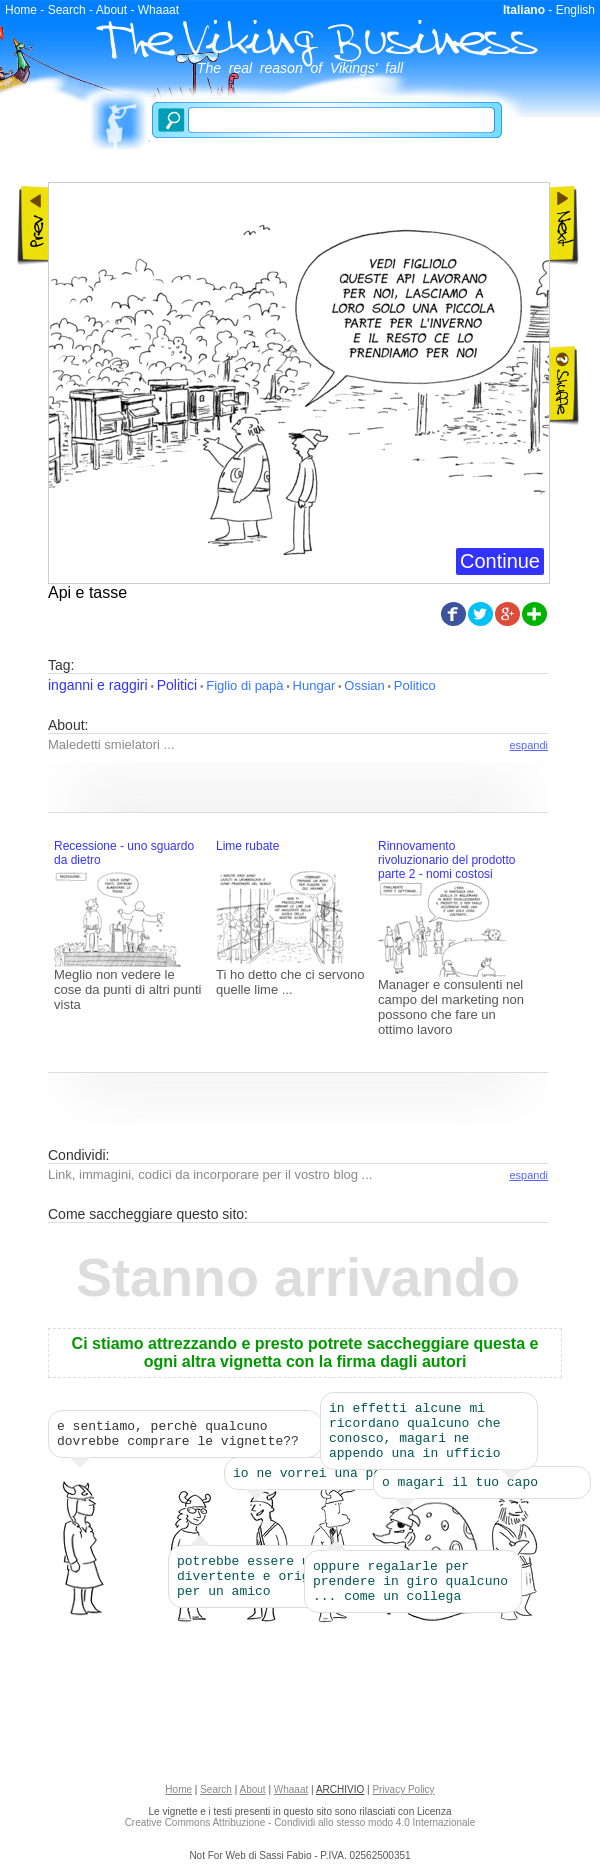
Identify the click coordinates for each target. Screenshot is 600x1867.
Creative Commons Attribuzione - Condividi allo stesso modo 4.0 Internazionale (300, 1828)
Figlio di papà (244, 685)
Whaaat (158, 10)
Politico (415, 685)
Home (21, 10)
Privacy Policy (403, 1795)
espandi (528, 745)
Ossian (364, 685)
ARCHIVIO (340, 1795)
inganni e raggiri (98, 685)
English (575, 10)
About (111, 10)
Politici (177, 685)
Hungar (314, 685)
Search (67, 10)
